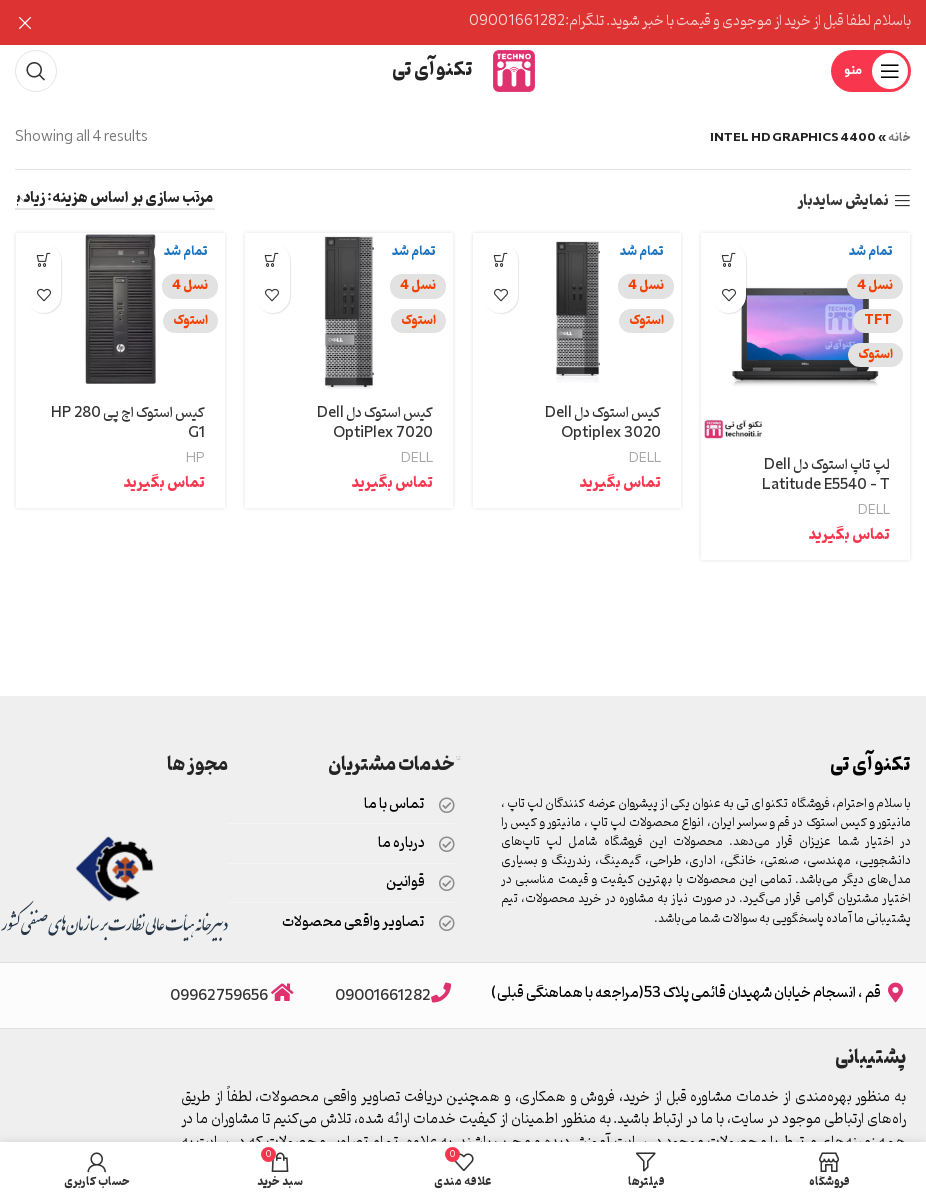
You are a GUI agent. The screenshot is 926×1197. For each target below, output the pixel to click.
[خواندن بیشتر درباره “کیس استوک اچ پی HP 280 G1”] (42, 260)
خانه (899, 138)
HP (194, 459)
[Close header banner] (25, 22)
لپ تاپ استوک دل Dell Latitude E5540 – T (825, 476)
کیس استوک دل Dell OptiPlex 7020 (375, 424)
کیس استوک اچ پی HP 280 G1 (125, 424)
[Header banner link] (493, 22)
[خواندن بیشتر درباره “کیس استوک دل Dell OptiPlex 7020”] (271, 260)
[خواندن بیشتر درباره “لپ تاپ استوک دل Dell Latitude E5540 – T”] (729, 260)
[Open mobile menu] (871, 71)
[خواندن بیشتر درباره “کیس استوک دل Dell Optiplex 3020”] (500, 260)
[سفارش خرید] (115, 200)
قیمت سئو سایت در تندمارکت (458, 758)
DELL (875, 511)
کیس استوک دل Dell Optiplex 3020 (604, 424)
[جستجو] (36, 71)
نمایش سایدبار (843, 201)
